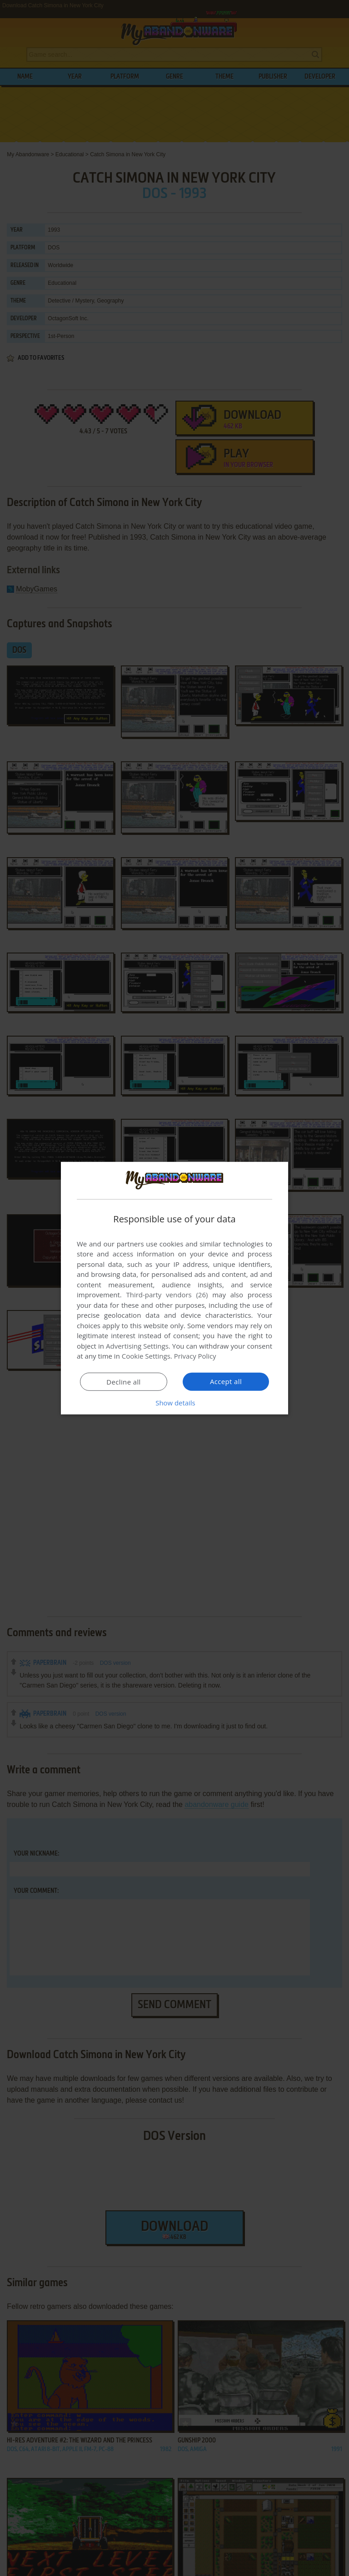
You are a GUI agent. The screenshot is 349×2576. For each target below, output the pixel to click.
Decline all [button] (123, 1381)
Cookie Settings (146, 1355)
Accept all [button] (226, 1381)
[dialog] (174, 1287)
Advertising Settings (137, 1345)
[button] (174, 1403)
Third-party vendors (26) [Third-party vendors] (167, 1294)
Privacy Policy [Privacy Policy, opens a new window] (195, 1355)
